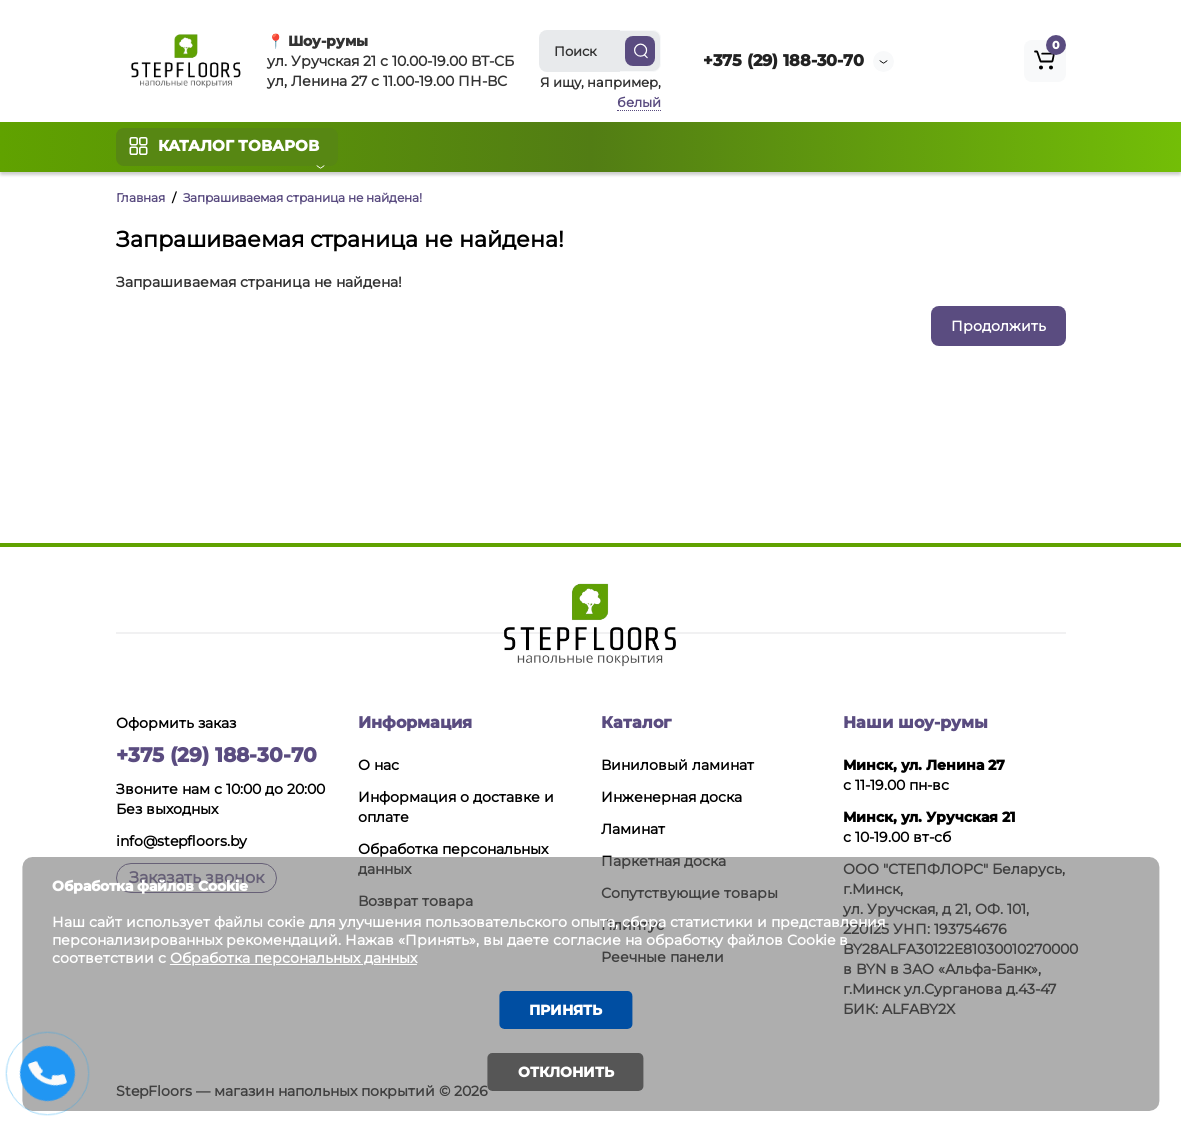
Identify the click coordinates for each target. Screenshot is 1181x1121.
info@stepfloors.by (181, 841)
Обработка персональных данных (296, 956)
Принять (565, 1009)
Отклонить (566, 1072)
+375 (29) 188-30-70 (783, 60)
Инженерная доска (671, 797)
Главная (140, 197)
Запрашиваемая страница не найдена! (302, 197)
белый (639, 102)
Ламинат (633, 829)
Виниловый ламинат (677, 765)
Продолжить (998, 326)
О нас (378, 765)
